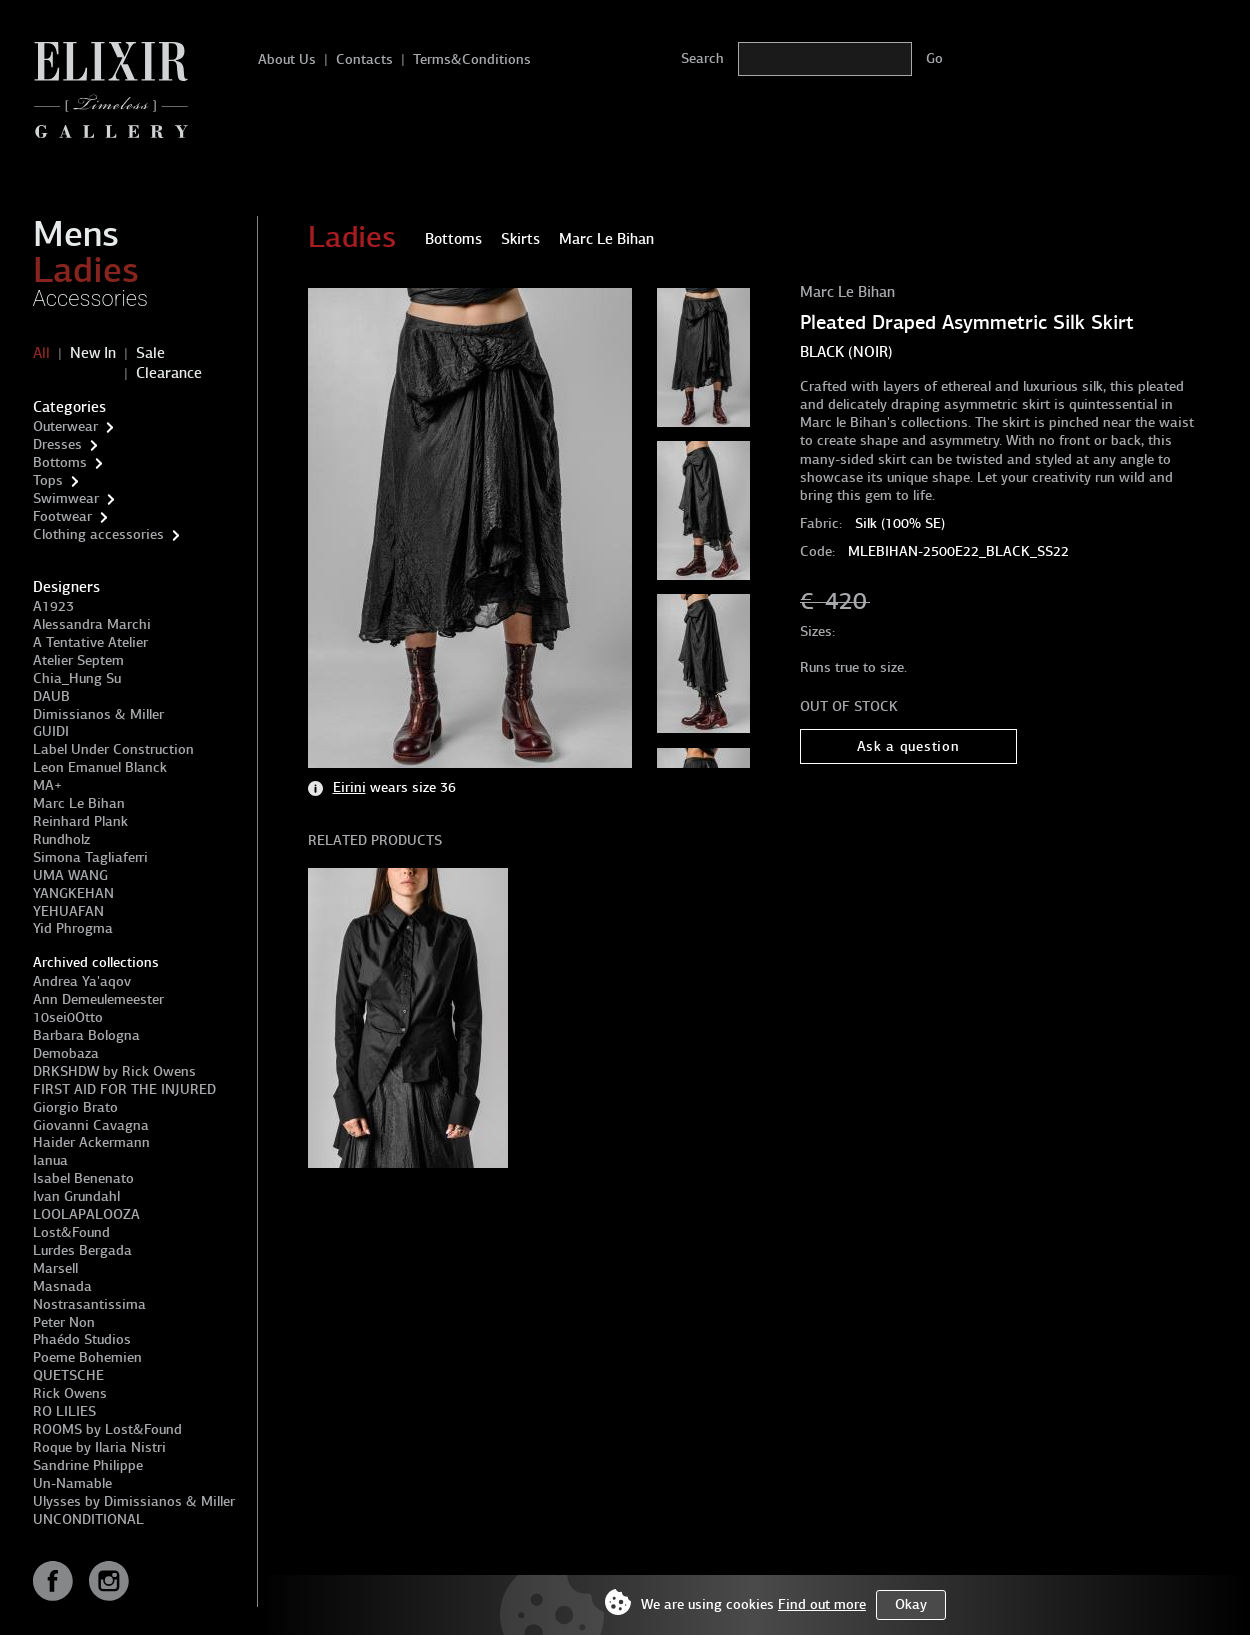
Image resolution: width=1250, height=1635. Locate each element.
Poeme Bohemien (87, 1357)
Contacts (364, 59)
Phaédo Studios (82, 1339)
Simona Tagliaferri (90, 857)
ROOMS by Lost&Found (107, 1429)
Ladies (86, 270)
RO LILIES (64, 1411)
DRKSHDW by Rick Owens (114, 1071)
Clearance (169, 373)
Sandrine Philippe (88, 1465)
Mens (76, 234)
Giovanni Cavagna (91, 1125)
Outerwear (65, 426)
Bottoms (60, 462)
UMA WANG (70, 875)
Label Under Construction (113, 749)
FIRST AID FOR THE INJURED (124, 1089)
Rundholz (61, 839)
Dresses (57, 444)
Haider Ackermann (91, 1142)
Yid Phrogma (73, 928)
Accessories (91, 298)
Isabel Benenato (83, 1178)
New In (93, 353)
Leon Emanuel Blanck (100, 767)
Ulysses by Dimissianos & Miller (134, 1501)
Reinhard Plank (80, 821)
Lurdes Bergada (82, 1250)
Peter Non (64, 1322)
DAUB (51, 696)
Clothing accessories (98, 534)
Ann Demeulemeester (98, 999)
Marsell (55, 1268)
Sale (150, 353)
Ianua (50, 1160)
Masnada (62, 1286)
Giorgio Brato (75, 1107)
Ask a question (908, 746)
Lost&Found (71, 1232)
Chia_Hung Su (77, 678)
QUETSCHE (68, 1375)
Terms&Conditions (472, 59)
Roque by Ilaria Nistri (99, 1447)
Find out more (822, 1604)
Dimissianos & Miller (98, 714)
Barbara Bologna (86, 1035)
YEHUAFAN (68, 911)
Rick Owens (70, 1393)
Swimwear (66, 498)
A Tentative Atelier (90, 642)
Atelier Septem (78, 660)
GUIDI (51, 731)
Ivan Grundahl (76, 1196)
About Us (287, 59)
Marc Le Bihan (79, 803)
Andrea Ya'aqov (82, 981)
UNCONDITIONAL (88, 1519)
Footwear (62, 516)
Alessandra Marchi (92, 624)
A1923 (53, 606)
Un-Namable (72, 1483)
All (41, 353)
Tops (48, 480)
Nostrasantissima (89, 1304)
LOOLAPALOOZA (86, 1214)
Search (702, 58)
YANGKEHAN (73, 893)
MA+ (47, 785)
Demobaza (66, 1053)
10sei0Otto (68, 1017)
